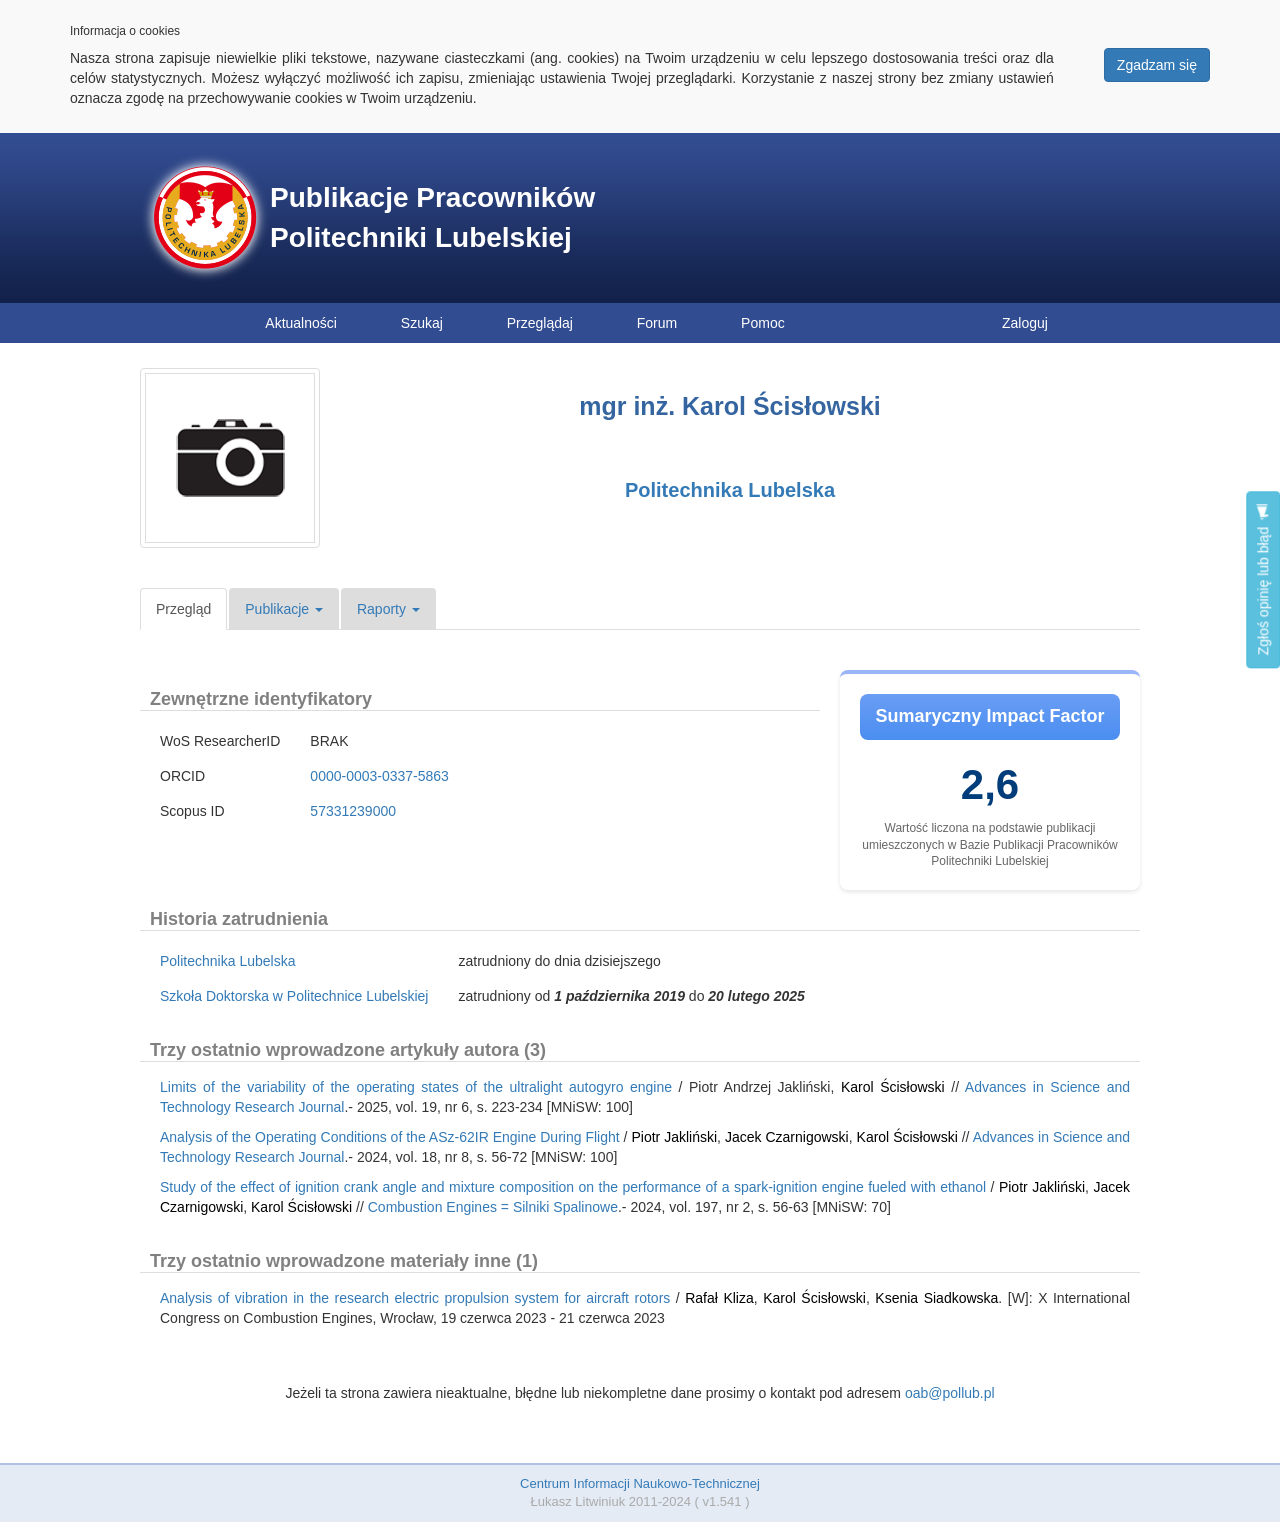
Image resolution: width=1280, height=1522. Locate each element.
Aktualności (301, 323)
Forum (657, 323)
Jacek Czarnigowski (787, 1137)
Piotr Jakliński (674, 1137)
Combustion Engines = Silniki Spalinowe (493, 1207)
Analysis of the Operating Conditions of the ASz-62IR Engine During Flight (390, 1137)
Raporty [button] (388, 609)
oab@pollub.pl (950, 1393)
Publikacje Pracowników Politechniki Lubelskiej (432, 217)
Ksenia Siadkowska (936, 1298)
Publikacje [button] (284, 609)
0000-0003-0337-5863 (379, 776)
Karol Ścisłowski (893, 1087)
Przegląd (183, 609)
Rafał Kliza (719, 1298)
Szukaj (422, 323)
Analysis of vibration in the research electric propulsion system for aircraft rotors (415, 1298)
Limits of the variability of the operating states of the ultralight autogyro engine (416, 1087)
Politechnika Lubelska (730, 490)
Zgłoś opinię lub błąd (1263, 579)
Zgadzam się (1157, 65)
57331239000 (353, 811)
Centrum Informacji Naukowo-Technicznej (640, 1483)
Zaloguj (1025, 323)
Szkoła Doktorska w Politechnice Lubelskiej (294, 996)
